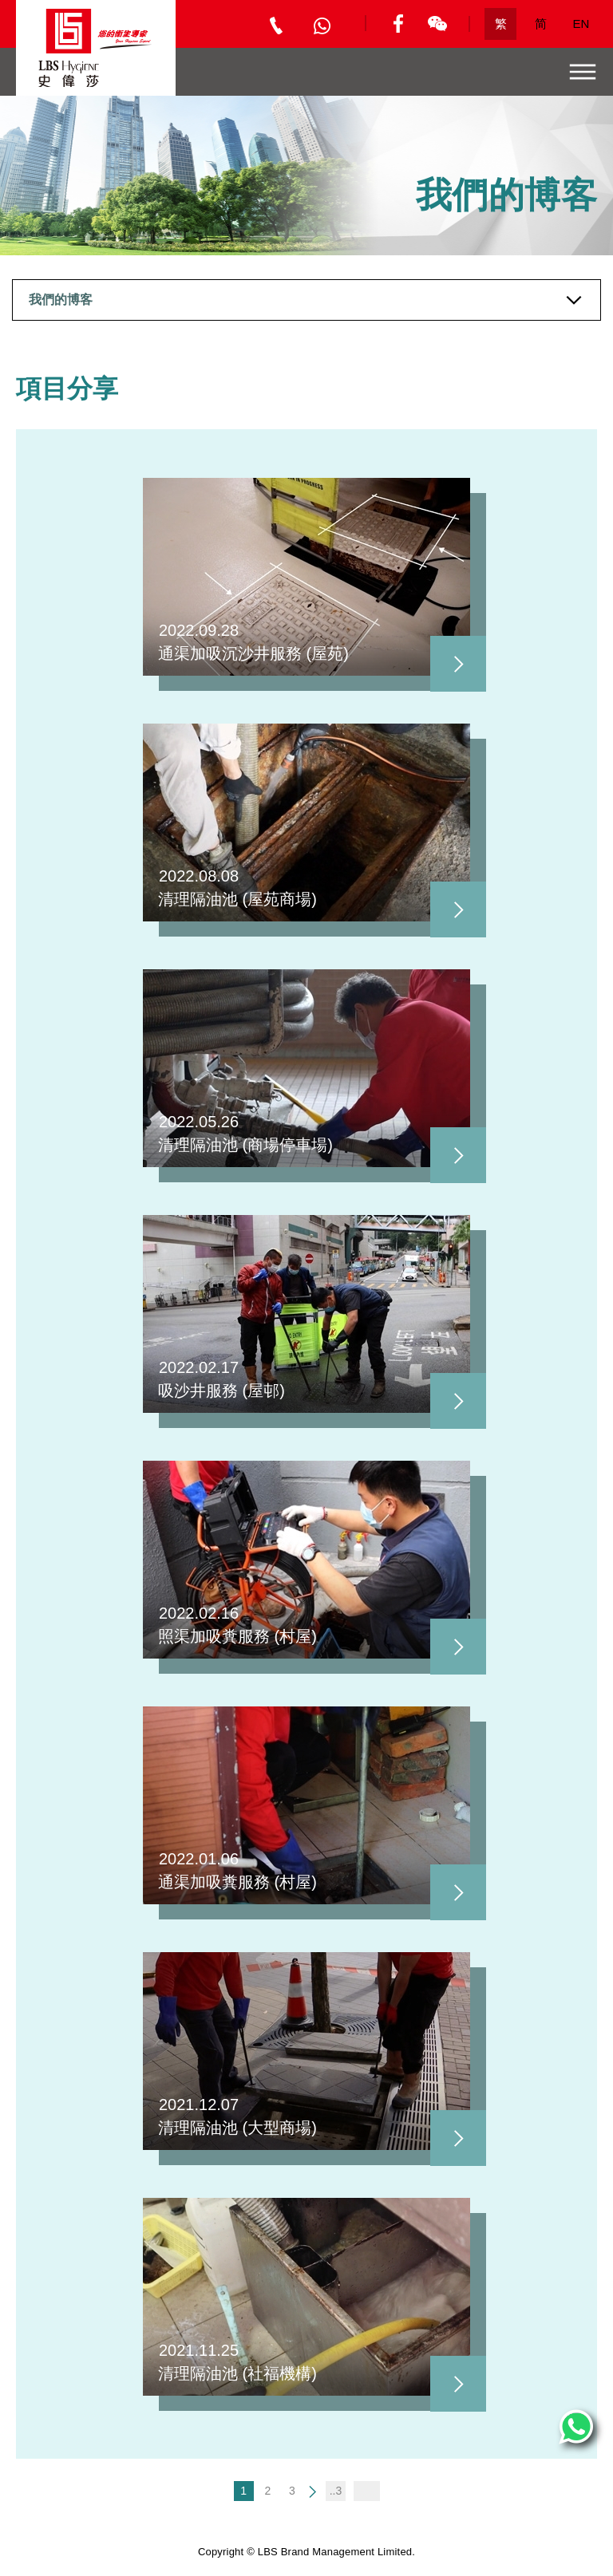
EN (581, 23)
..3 (336, 2490)
